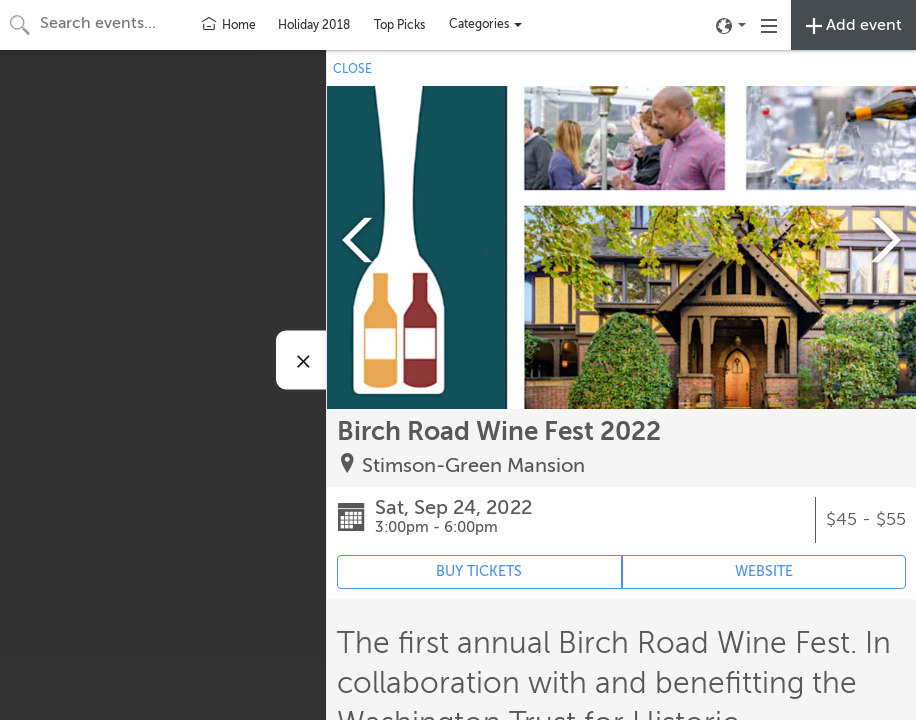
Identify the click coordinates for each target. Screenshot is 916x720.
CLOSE (352, 69)
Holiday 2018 (314, 25)
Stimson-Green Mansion (473, 465)
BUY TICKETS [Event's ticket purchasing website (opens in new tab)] (479, 571)
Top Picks (399, 25)
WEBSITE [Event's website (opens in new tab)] (764, 571)
